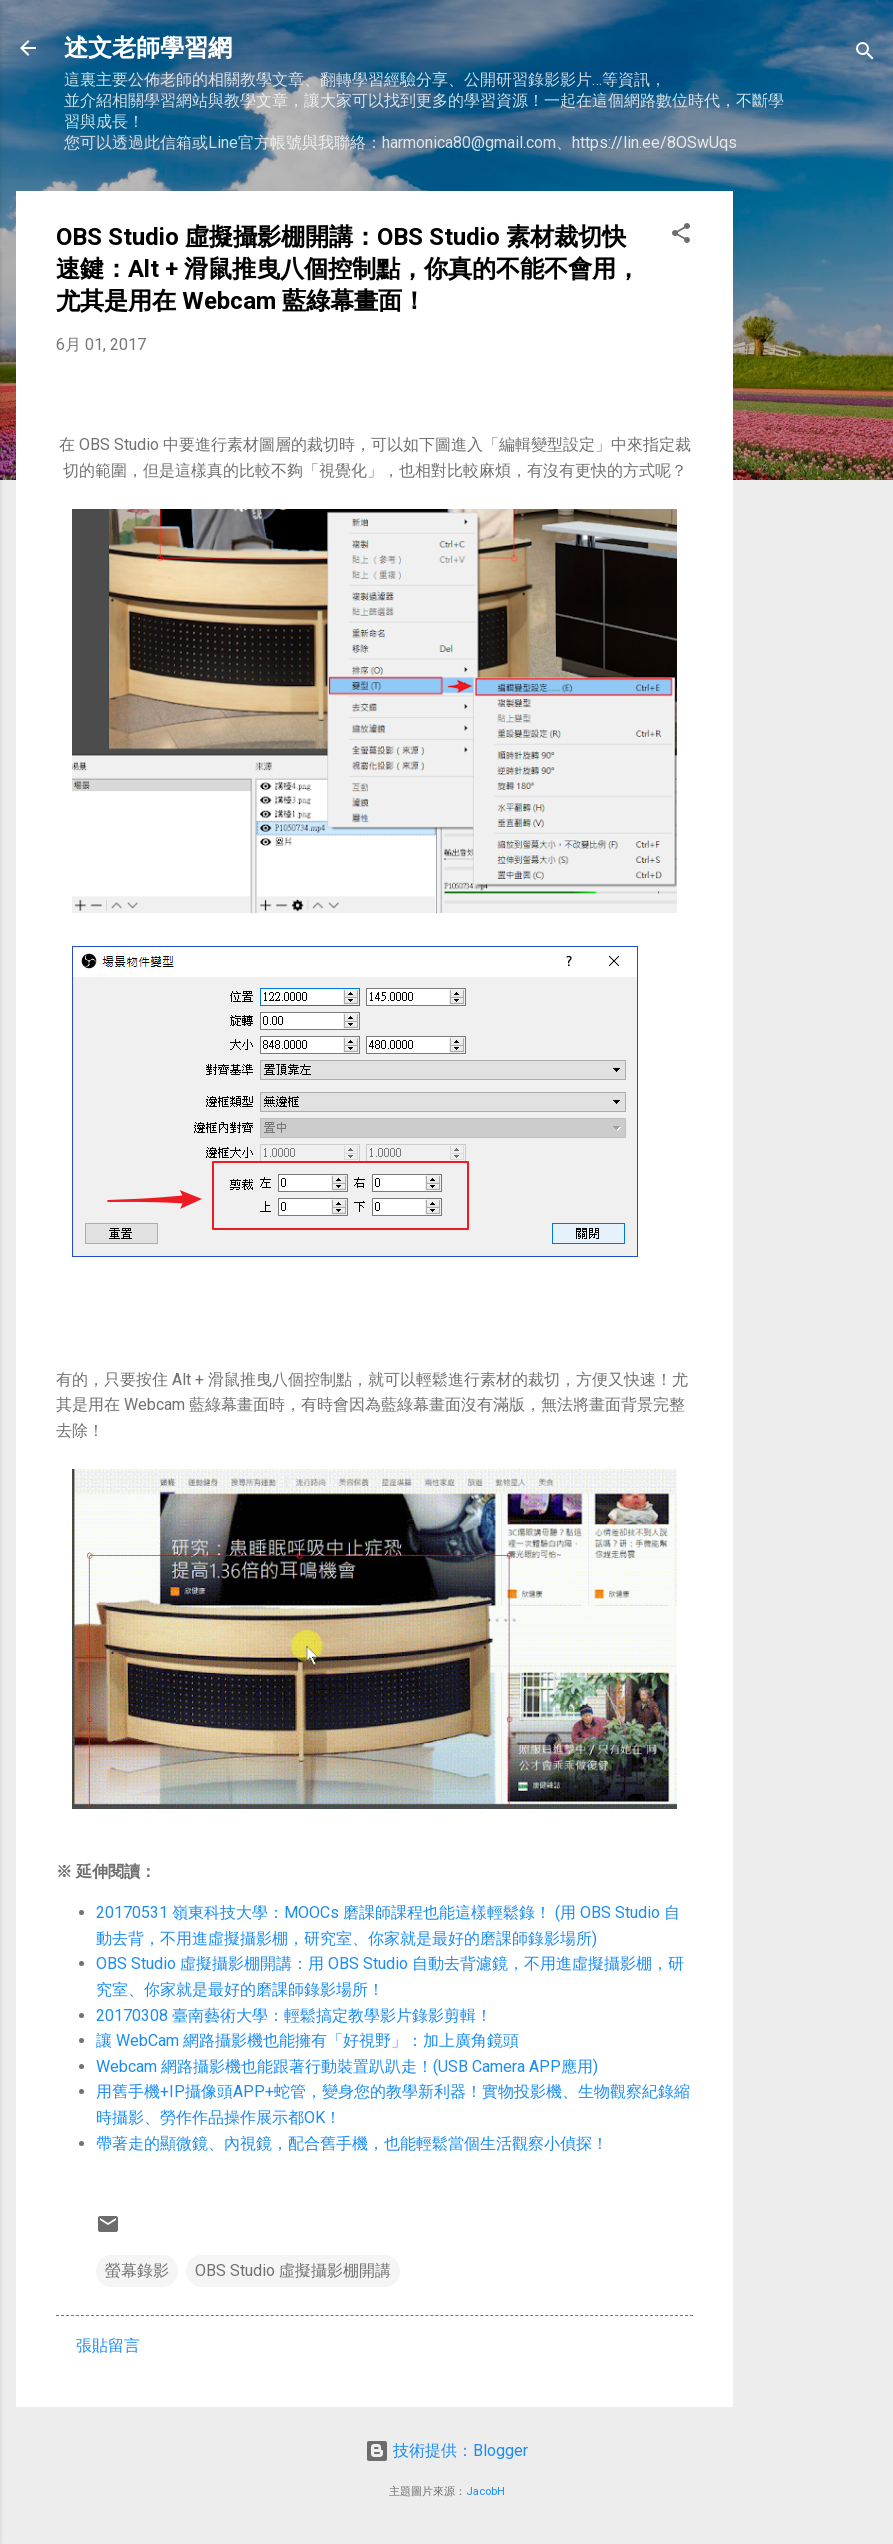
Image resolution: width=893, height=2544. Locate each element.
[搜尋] (865, 54)
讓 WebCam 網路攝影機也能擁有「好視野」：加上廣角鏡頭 (307, 2040)
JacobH (485, 2491)
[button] (681, 236)
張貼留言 (108, 2345)
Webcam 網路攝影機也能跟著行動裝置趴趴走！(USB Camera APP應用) (347, 2066)
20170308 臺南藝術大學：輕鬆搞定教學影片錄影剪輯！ (294, 2015)
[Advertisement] (813, 491)
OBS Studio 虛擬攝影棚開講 (293, 2270)
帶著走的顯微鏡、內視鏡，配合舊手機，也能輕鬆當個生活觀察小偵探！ (352, 2143)
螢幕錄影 (137, 2270)
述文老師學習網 (148, 48)
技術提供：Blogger (446, 2450)
